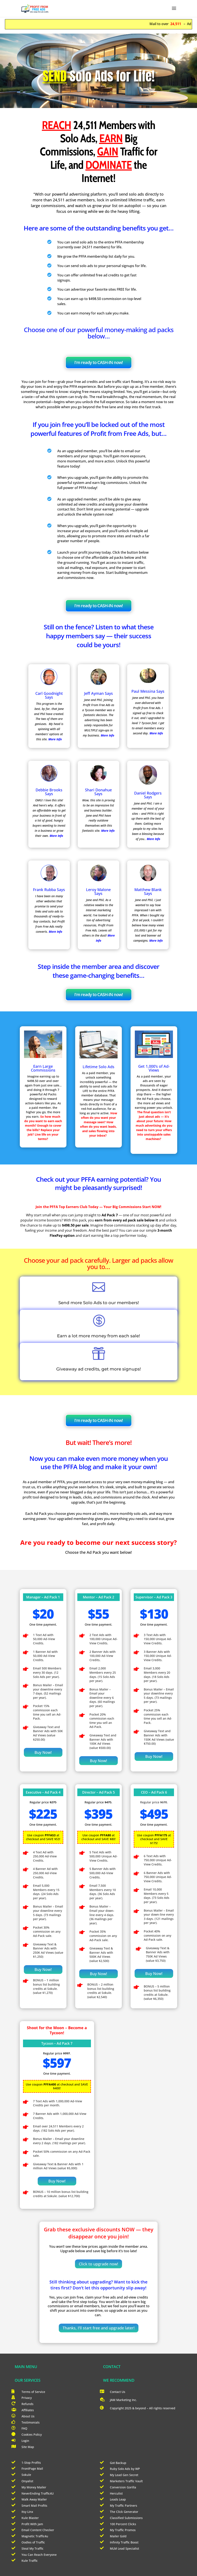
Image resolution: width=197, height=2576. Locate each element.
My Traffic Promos (123, 2530)
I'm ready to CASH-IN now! (98, 362)
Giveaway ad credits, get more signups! (98, 1369)
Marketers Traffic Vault (126, 2481)
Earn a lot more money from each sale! (98, 1335)
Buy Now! (43, 1752)
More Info (55, 739)
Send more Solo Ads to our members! (98, 1302)
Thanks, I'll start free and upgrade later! (99, 2327)
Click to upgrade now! (98, 2263)
